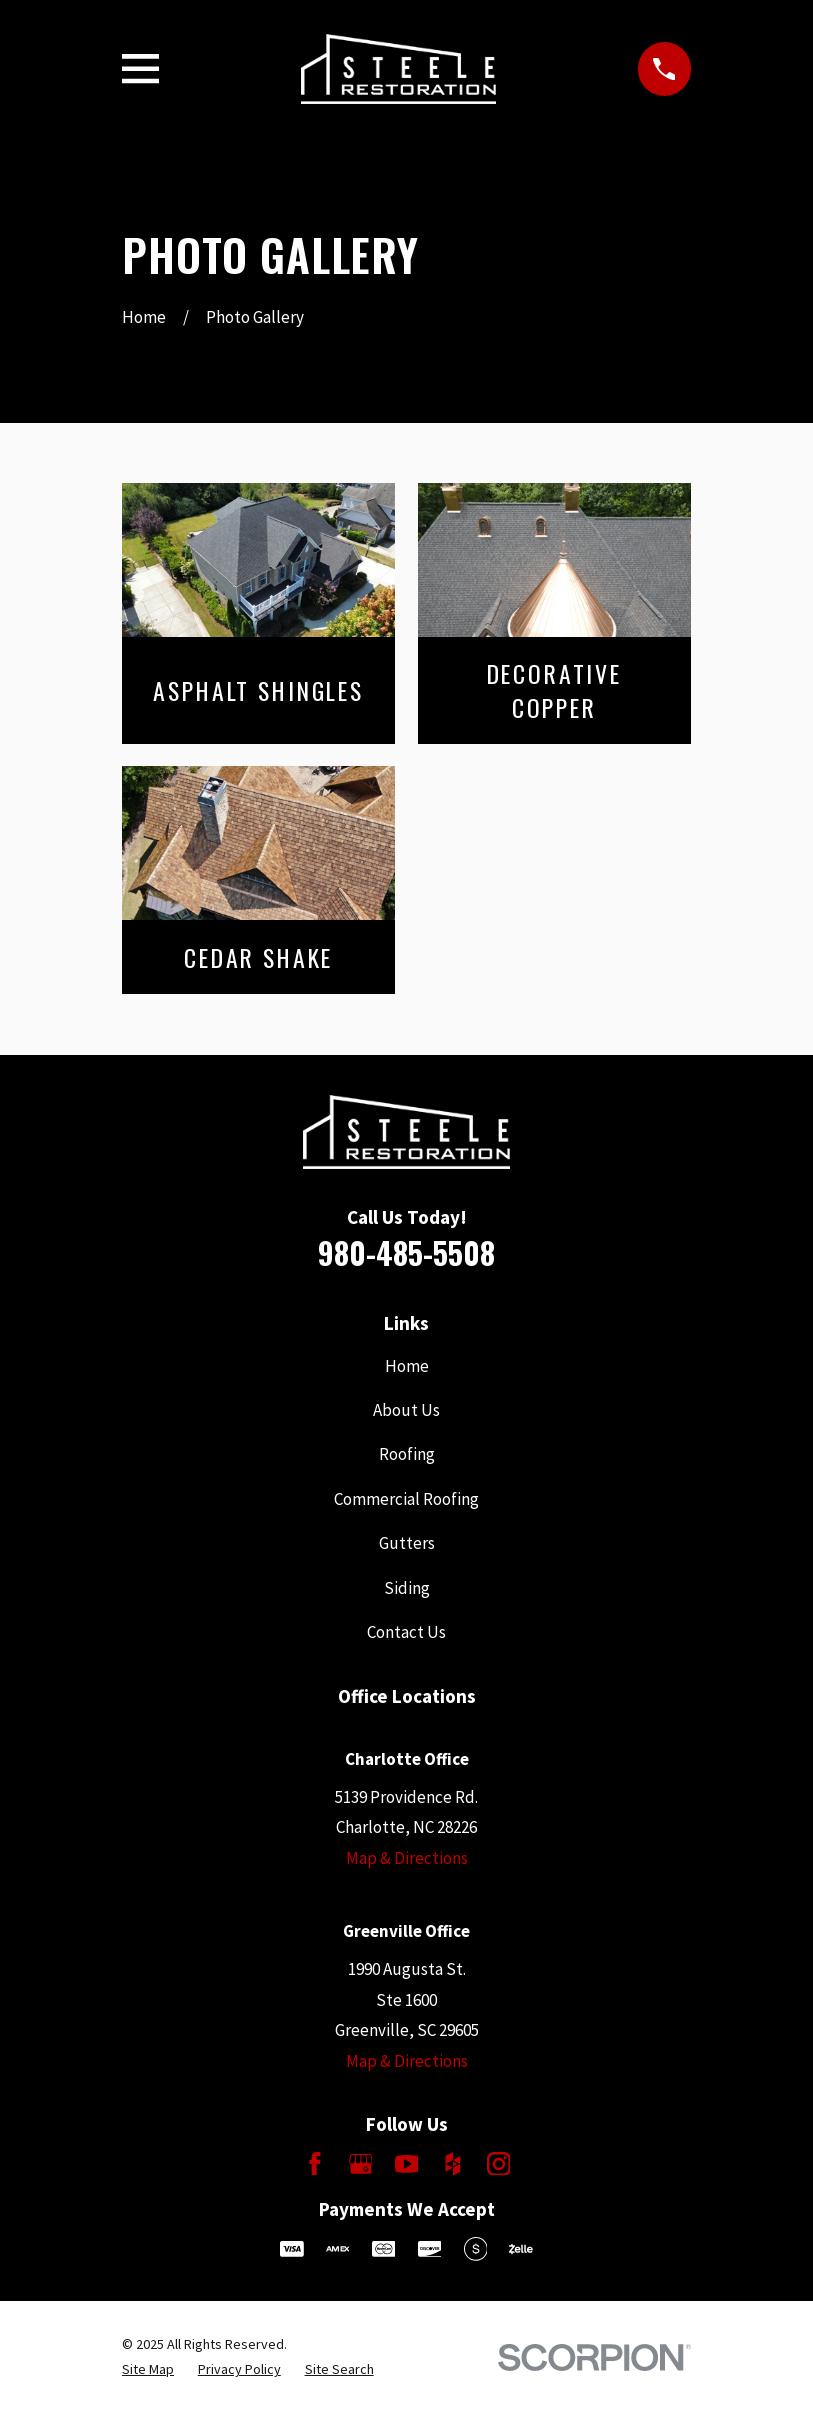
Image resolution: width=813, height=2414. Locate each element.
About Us (406, 1410)
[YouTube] (407, 2164)
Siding (407, 1588)
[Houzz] (453, 2164)
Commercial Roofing (406, 1499)
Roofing (407, 1454)
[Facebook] (315, 2164)
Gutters (407, 1543)
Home (407, 1366)
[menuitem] (148, 2370)
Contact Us (406, 1632)
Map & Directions (407, 1858)
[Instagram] (499, 2164)
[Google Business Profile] (361, 2164)
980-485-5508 (406, 1252)
